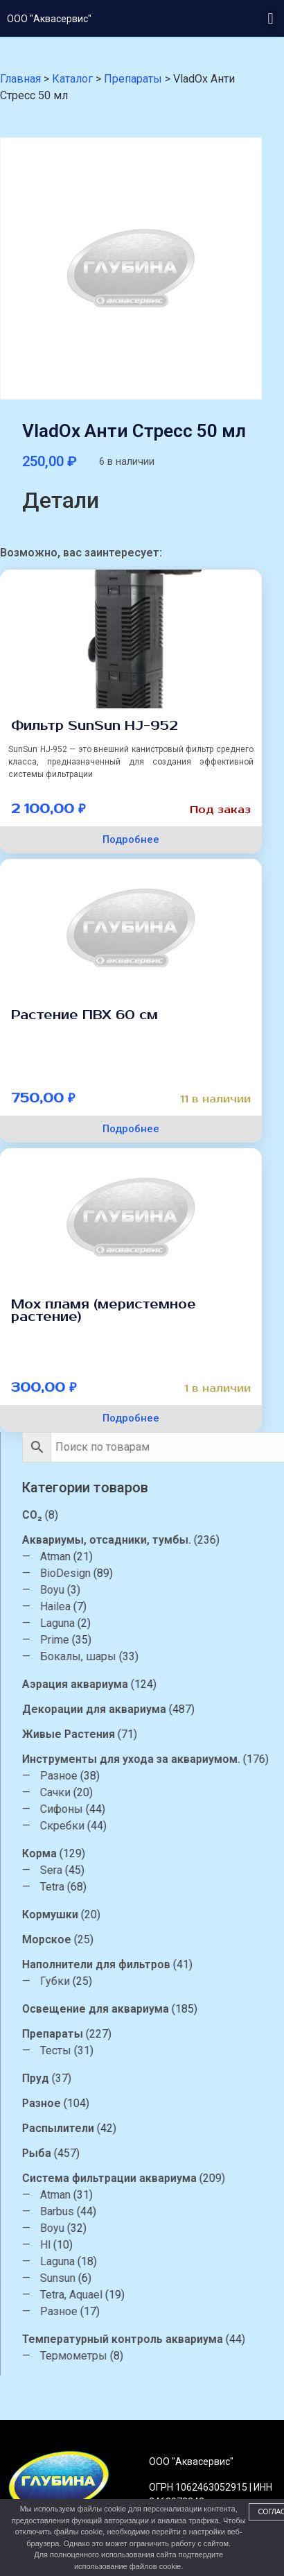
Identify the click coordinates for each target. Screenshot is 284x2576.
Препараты (137, 2033)
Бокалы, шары (163, 1656)
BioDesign (150, 1573)
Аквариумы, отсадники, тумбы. (191, 1539)
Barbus (142, 2211)
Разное (144, 1775)
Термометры (159, 2355)
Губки (140, 1981)
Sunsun (143, 2278)
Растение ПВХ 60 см (84, 1015)
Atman (140, 1556)
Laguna (142, 1623)
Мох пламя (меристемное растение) (103, 1310)
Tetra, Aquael (156, 2294)
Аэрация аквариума (160, 1684)
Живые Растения (153, 1734)
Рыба (121, 2153)
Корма (124, 1853)
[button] (270, 18)
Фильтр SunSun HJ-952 (94, 725)
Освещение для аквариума (180, 2008)
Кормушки (135, 1914)
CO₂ (117, 1514)
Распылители (143, 2128)
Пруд (120, 2078)
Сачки (140, 1792)
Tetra (137, 1886)
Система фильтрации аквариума (194, 2178)
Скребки (147, 1825)
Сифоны (146, 1809)
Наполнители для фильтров (181, 1964)
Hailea (140, 1606)
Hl (130, 2244)
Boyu (137, 1589)
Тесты (141, 2050)
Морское (132, 1939)
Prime (139, 1639)
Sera (136, 1870)
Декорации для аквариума (179, 1709)
